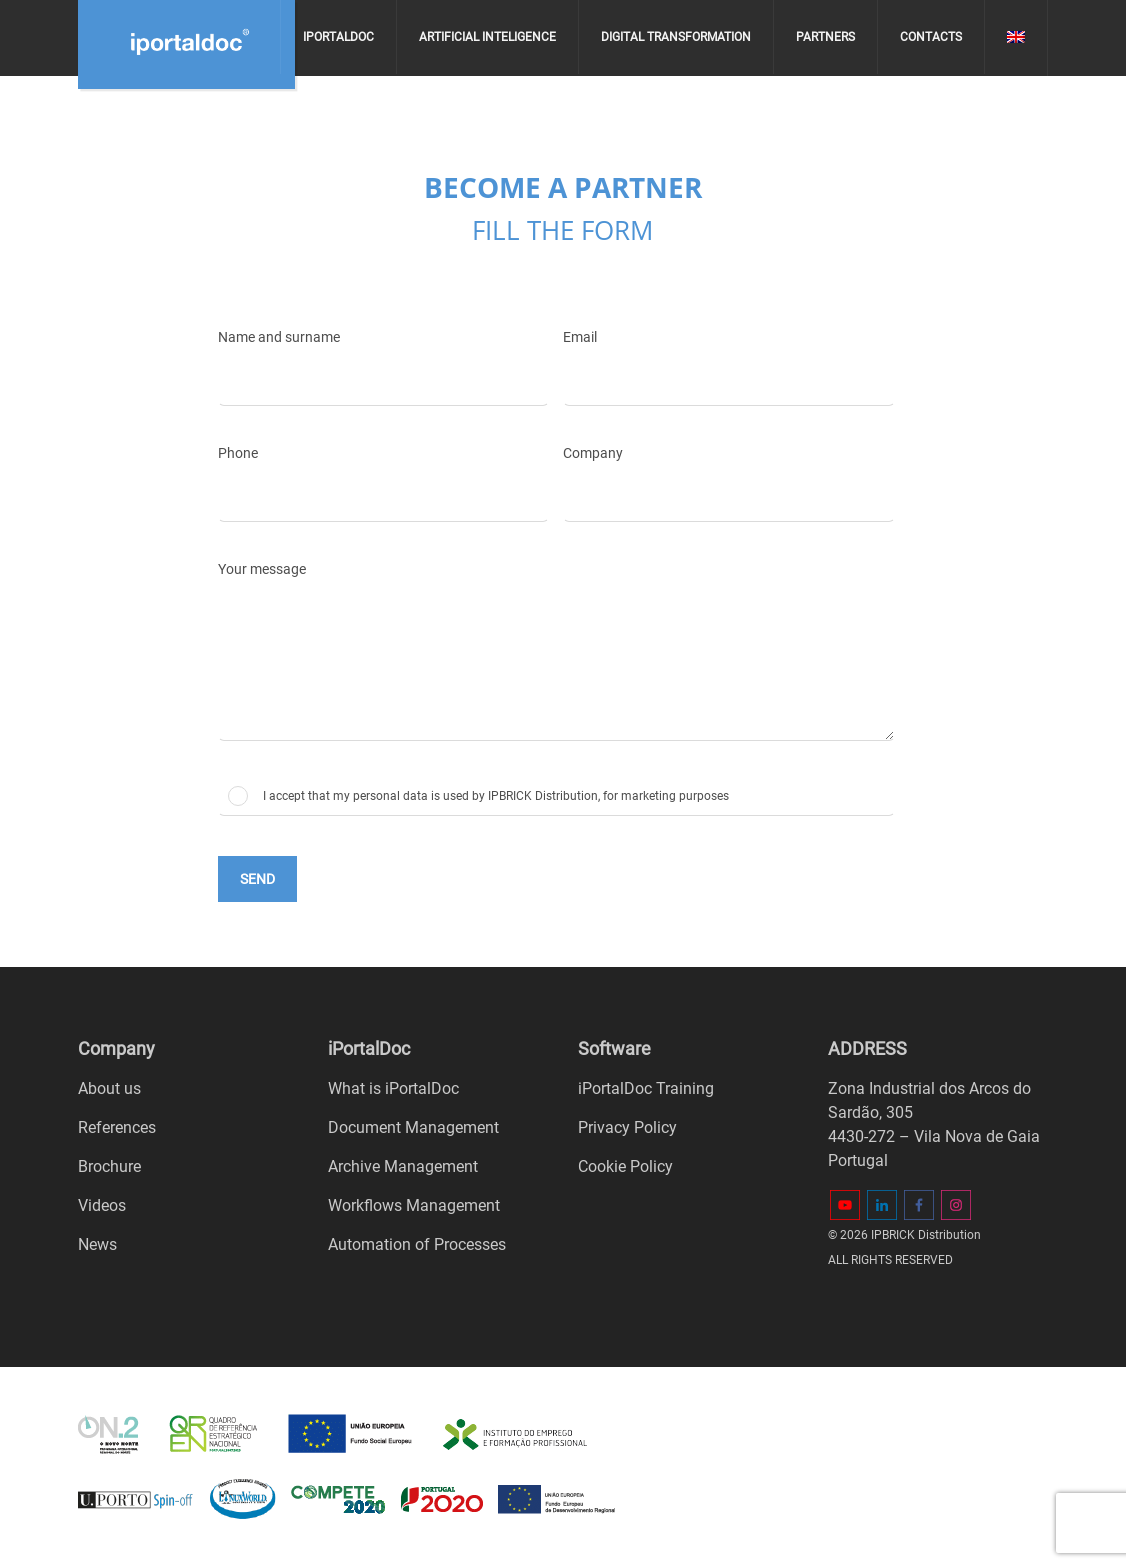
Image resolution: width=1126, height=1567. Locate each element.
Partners (825, 37)
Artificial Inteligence (487, 37)
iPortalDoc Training (646, 1088)
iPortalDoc (338, 37)
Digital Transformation (676, 37)
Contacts (931, 37)
